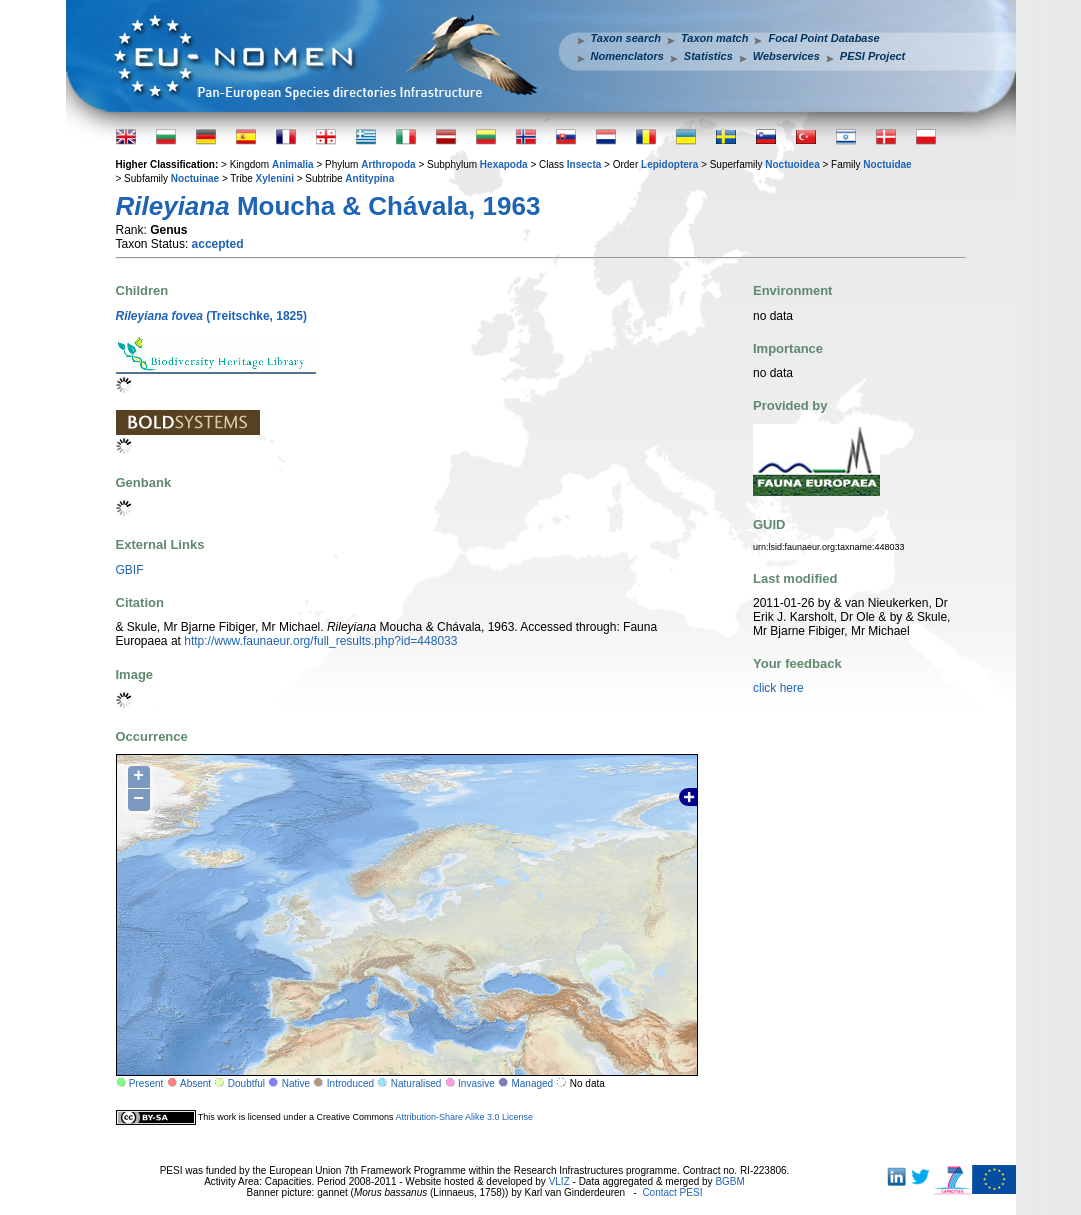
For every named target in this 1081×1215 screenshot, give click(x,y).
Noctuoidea (792, 164)
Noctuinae (195, 178)
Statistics (708, 56)
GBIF (130, 570)
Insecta (584, 164)
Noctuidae (887, 164)
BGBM (729, 1181)
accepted (218, 244)
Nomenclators (627, 56)
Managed (532, 1083)
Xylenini (275, 178)
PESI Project (872, 56)
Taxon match (714, 38)
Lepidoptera (669, 164)
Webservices (786, 56)
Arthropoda (388, 164)
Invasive (476, 1083)
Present (146, 1083)
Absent (195, 1083)
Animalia (293, 164)
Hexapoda (504, 164)
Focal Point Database (823, 38)
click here (778, 688)
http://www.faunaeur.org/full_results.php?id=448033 (320, 641)
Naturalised (416, 1083)
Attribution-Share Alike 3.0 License (464, 1117)
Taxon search (626, 38)
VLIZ (559, 1181)
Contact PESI (672, 1192)
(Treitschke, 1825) (211, 316)
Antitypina (369, 178)
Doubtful (246, 1083)
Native (296, 1083)
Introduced (350, 1083)
